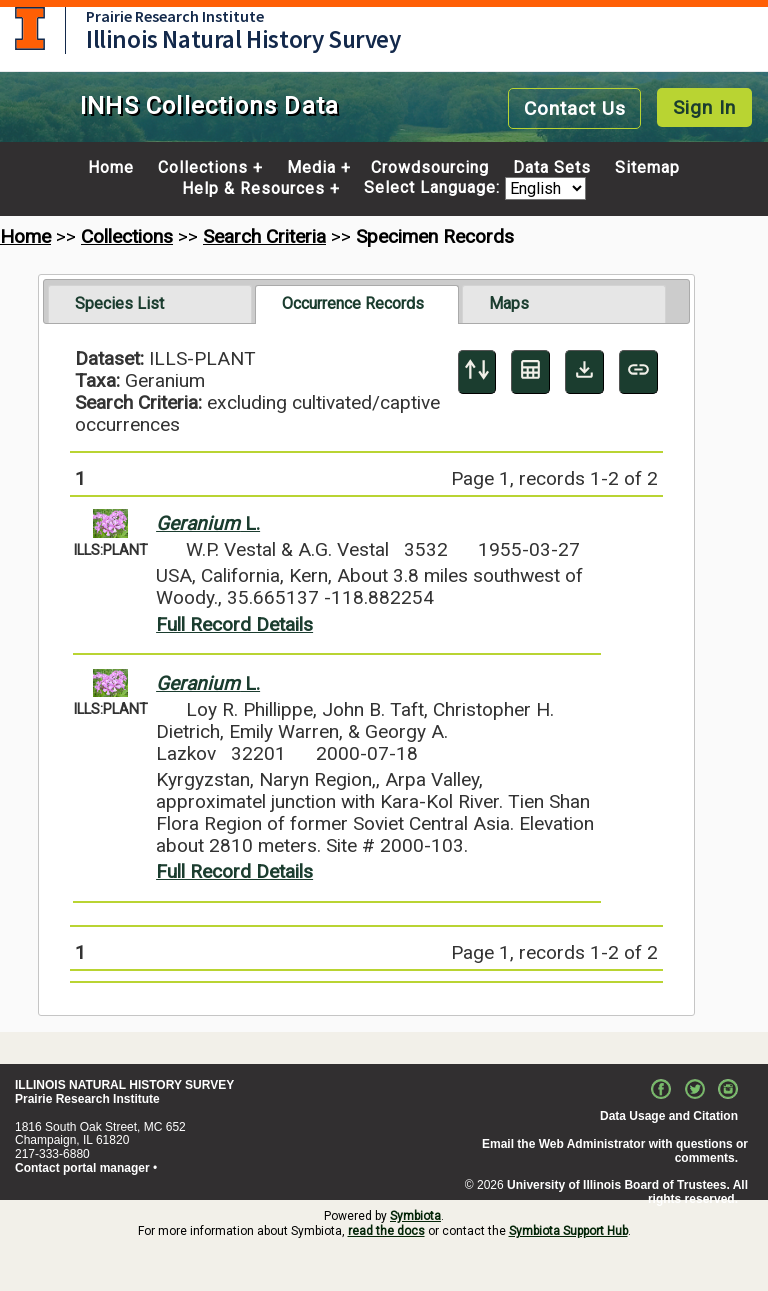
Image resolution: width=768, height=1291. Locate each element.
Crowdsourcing (430, 168)
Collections (203, 168)
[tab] (150, 304)
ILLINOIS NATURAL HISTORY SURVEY (124, 1085)
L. (208, 523)
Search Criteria (264, 236)
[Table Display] (530, 372)
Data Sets (552, 168)
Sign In (704, 107)
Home (111, 168)
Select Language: (434, 188)
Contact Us (575, 108)
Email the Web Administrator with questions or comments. (615, 1151)
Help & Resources (253, 189)
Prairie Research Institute (175, 16)
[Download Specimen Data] (584, 372)
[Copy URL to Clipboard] (638, 372)
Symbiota (415, 1216)
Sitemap (647, 168)
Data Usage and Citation (669, 1116)
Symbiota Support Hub (568, 1231)
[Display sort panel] (477, 372)
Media (311, 168)
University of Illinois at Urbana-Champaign (30, 28)
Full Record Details (234, 624)
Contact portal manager (82, 1168)
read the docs (386, 1231)
